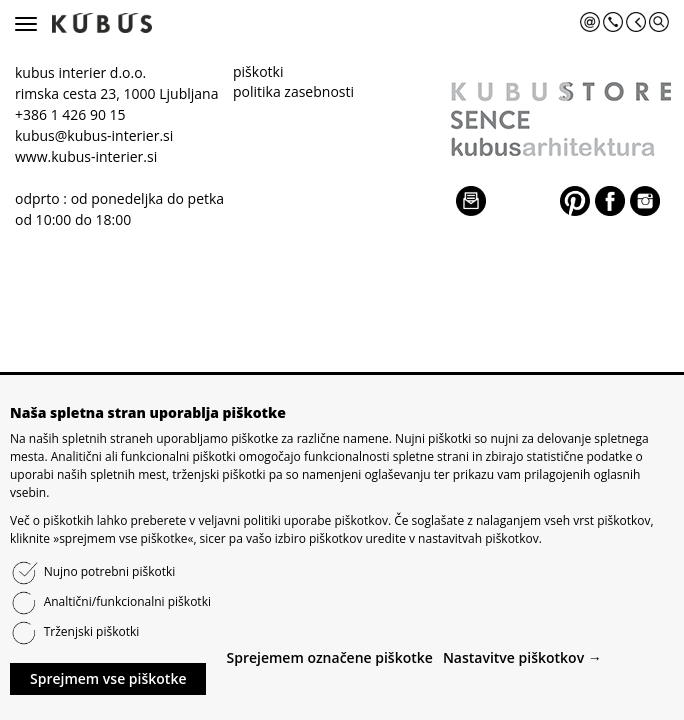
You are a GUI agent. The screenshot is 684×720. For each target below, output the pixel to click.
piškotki (258, 71)
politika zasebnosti (293, 91)
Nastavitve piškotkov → (522, 657)
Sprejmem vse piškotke (108, 678)
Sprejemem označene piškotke (329, 657)
